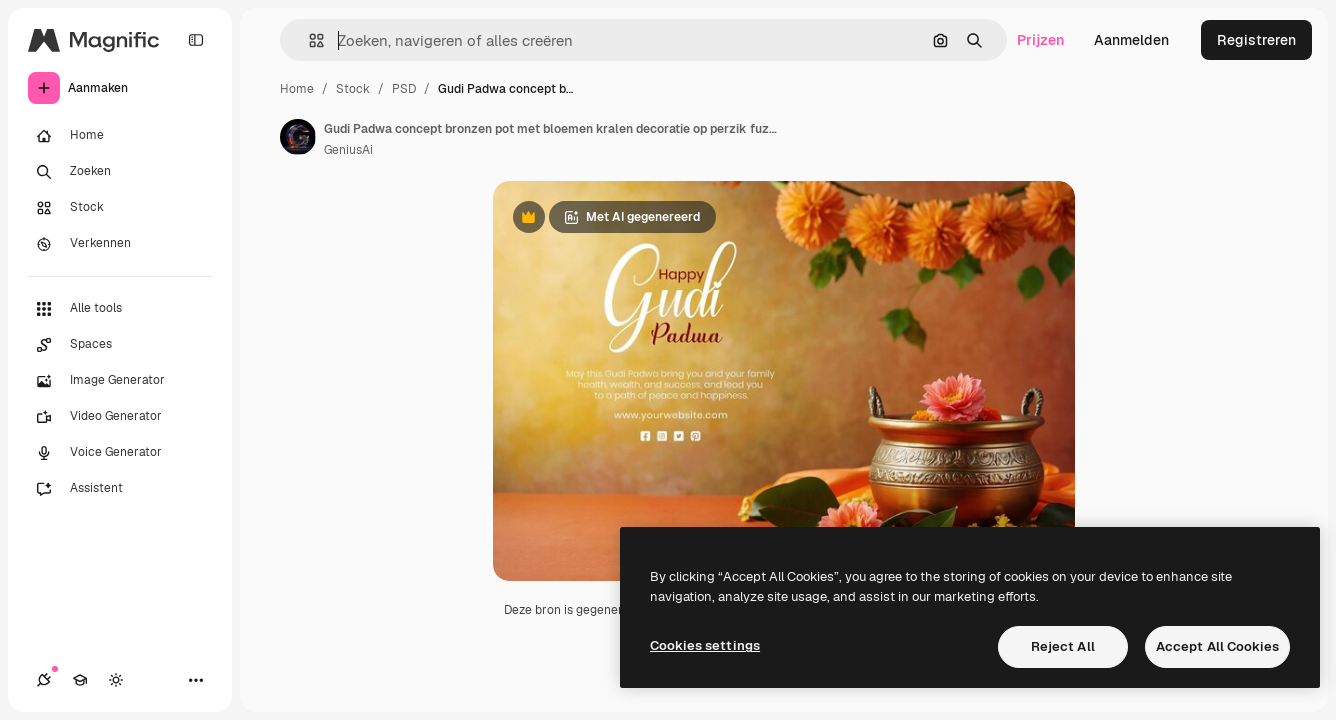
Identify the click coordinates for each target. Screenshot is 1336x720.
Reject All (1063, 646)
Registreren (1256, 40)
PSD (404, 89)
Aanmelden (1131, 40)
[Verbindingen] (44, 680)
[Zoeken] (120, 172)
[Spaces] (120, 345)
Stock (353, 89)
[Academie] (80, 680)
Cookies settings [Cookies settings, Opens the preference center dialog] (705, 645)
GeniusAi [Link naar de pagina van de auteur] (348, 150)
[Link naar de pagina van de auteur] (298, 137)
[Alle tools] (120, 309)
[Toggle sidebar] (196, 40)
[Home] (120, 136)
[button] (308, 40)
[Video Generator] (120, 417)
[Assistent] (120, 489)
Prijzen (1040, 40)
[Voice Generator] (120, 453)
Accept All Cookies (1217, 646)
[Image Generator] (120, 381)
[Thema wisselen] (116, 680)
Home (297, 89)
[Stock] (120, 208)
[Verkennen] (120, 244)
